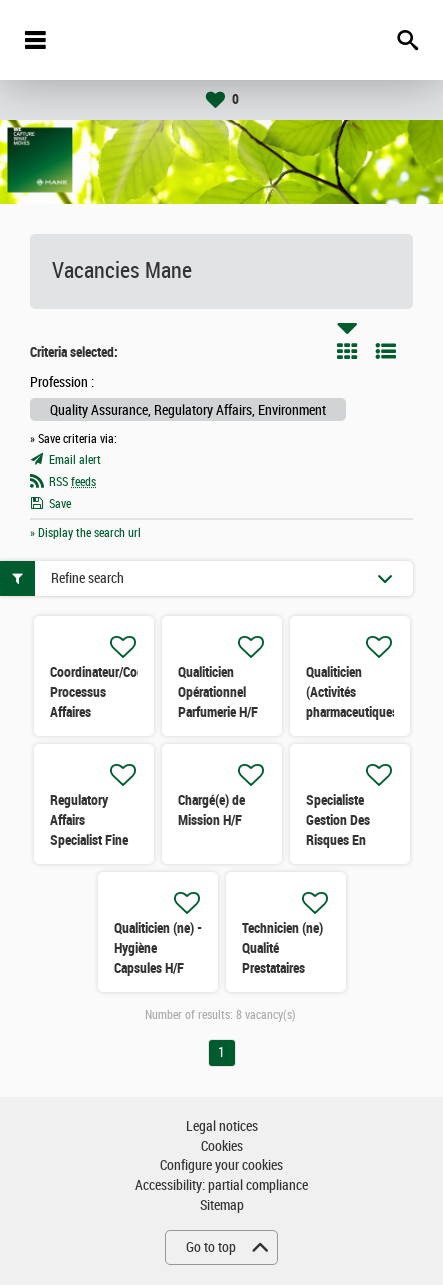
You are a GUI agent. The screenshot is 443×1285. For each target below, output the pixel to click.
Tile (347, 351)
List (386, 351)
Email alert (75, 460)
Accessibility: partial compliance (221, 1185)
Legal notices (222, 1126)
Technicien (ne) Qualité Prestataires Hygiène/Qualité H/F (284, 968)
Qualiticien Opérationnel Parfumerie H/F (218, 692)
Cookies (222, 1146)
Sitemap (222, 1205)
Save (60, 504)
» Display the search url (85, 533)
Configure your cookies (221, 1165)
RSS (72, 482)
